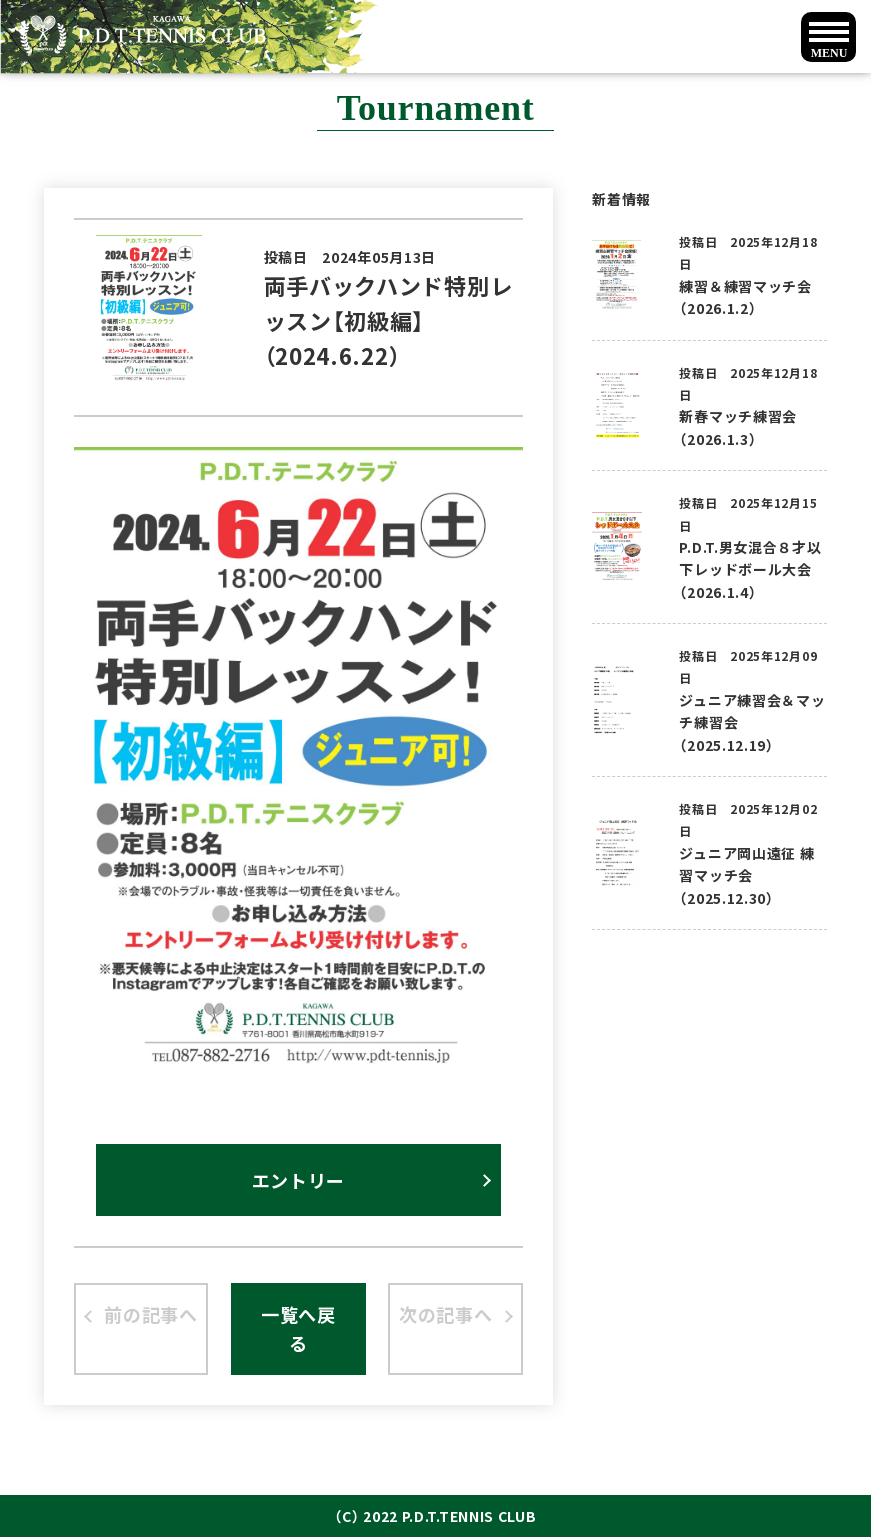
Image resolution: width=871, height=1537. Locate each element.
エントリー (299, 1180)
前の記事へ (151, 1314)
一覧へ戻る (298, 1328)
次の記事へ (446, 1314)
